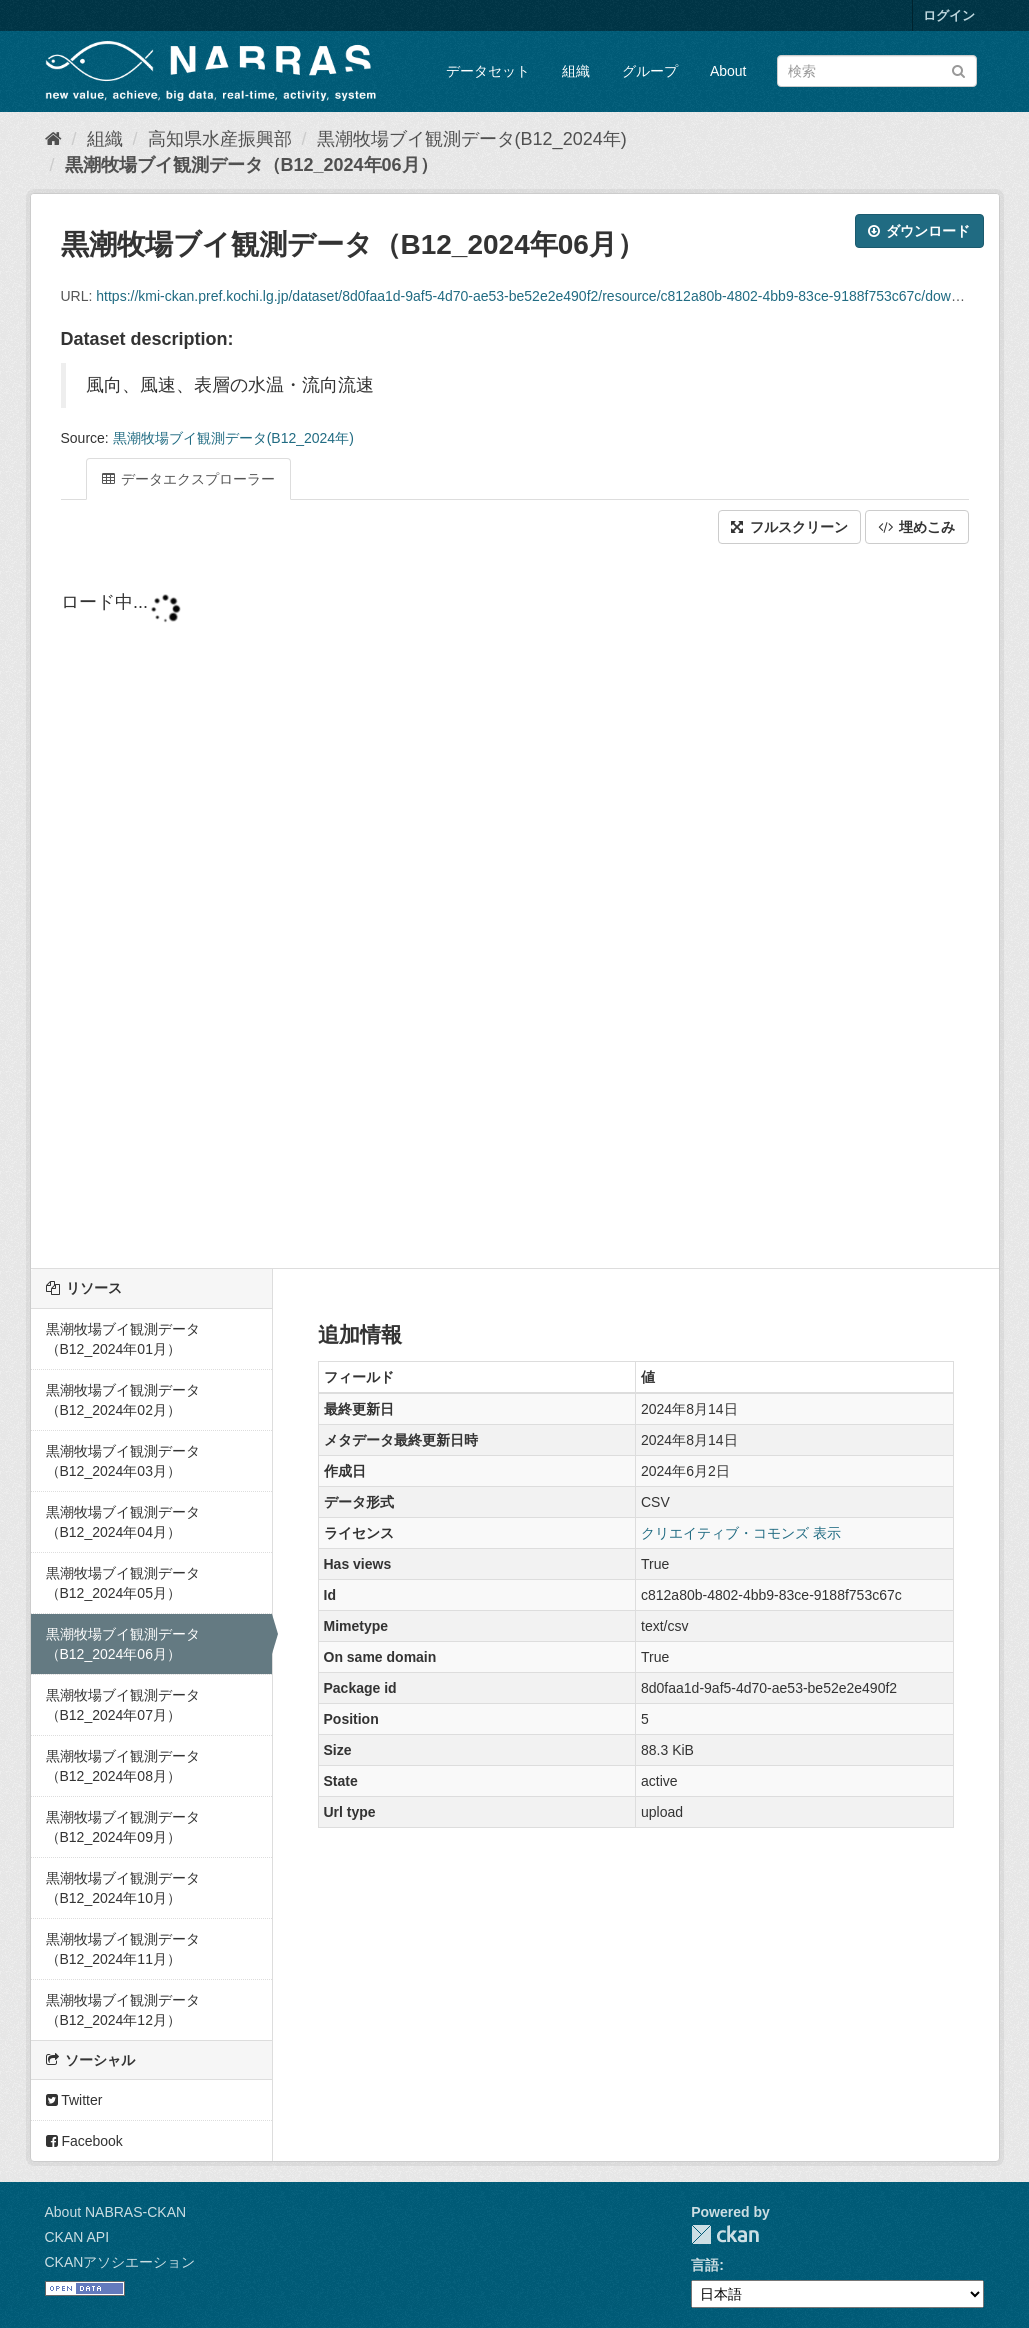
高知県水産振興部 (220, 139)
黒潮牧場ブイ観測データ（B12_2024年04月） (123, 1522)
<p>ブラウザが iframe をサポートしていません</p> (515, 908)
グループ (650, 71)
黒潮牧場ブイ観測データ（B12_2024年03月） (123, 1461)
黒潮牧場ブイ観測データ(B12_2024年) (472, 139)
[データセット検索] (877, 71)
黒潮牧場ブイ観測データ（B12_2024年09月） (123, 1827)
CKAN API (77, 2237)
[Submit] (958, 69)
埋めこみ (917, 527)
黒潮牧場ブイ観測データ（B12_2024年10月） (123, 1888)
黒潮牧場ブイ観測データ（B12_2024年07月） (123, 1705)
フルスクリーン (789, 527)
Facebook (84, 2141)
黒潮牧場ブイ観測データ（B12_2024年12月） (123, 2010)
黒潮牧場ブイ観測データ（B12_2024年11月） (123, 1949)
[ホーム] (53, 139)
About (728, 71)
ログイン (949, 15)
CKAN (725, 2234)
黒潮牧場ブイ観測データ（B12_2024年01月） (123, 1339)
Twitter (74, 2100)
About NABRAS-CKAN (116, 2212)
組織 (576, 71)
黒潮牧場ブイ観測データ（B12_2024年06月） (251, 165)
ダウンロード (919, 231)
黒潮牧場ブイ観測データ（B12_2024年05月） (123, 1583)
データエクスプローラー (189, 479)
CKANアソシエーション (120, 2262)
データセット (488, 71)
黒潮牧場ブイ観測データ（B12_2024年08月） (123, 1766)
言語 (705, 2265)
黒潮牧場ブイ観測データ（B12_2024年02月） (123, 1400)
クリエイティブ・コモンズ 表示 (741, 1533)
